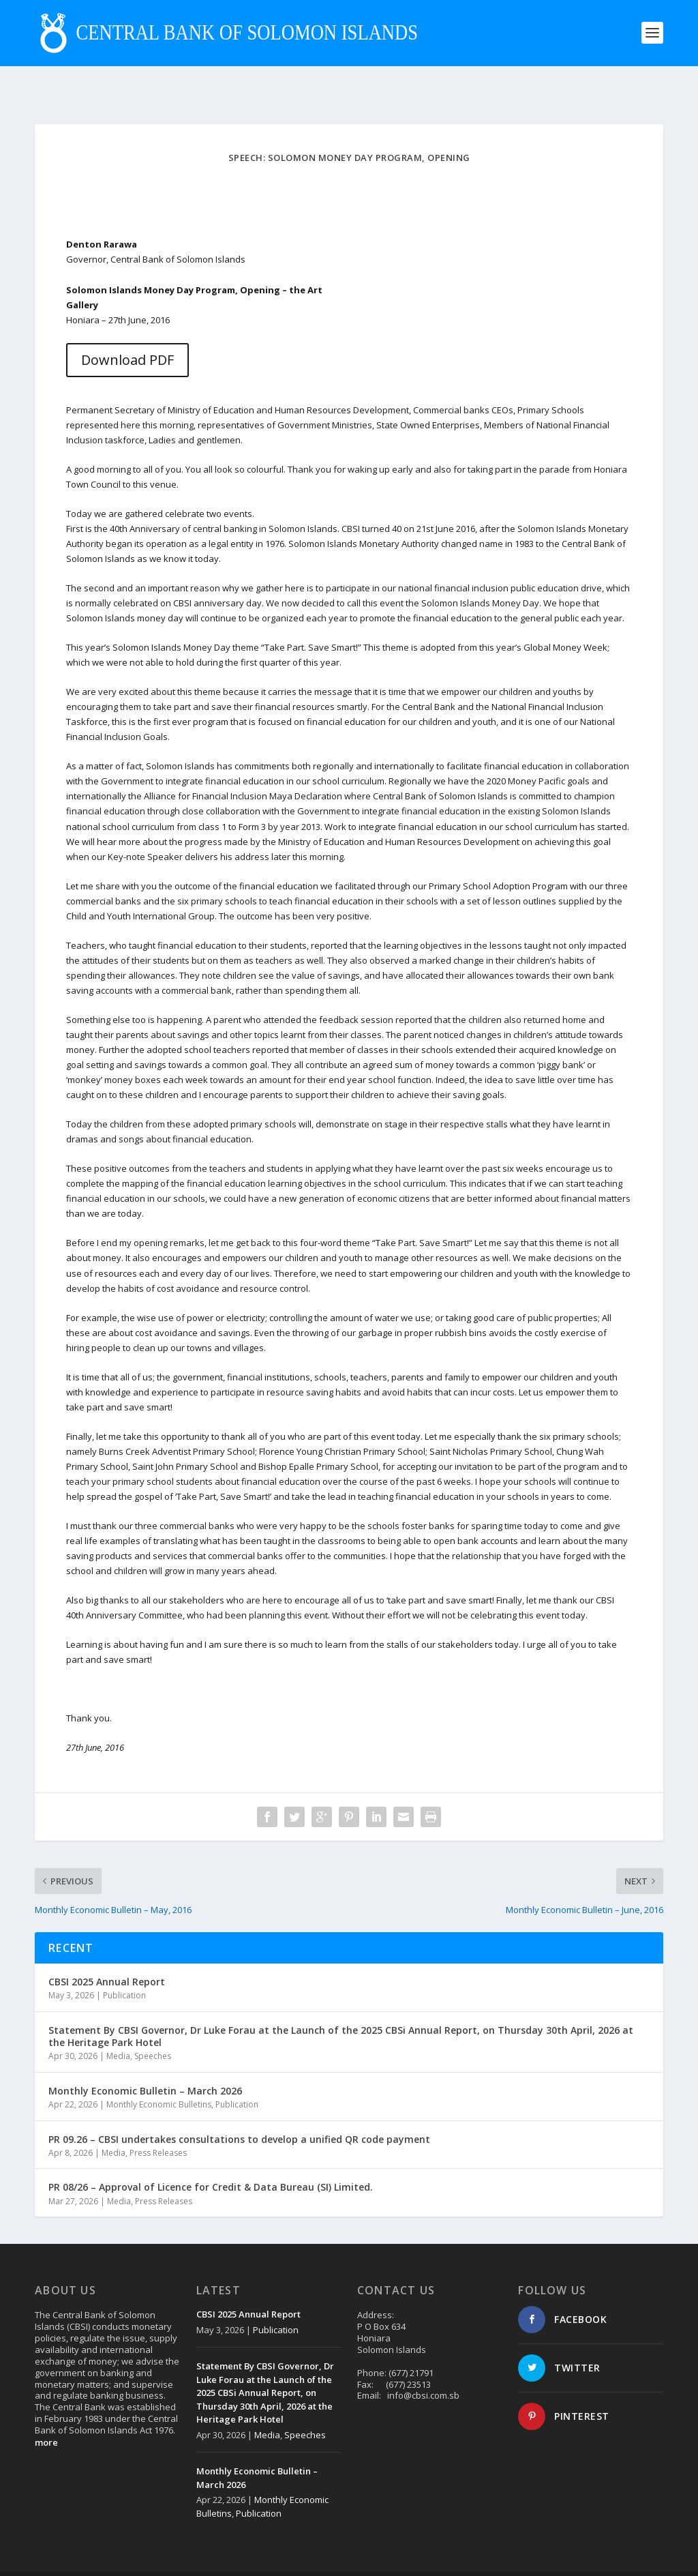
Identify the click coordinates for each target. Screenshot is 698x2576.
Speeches (152, 2025)
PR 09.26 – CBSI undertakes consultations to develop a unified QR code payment (239, 2108)
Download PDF (127, 329)
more (46, 2411)
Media (118, 2025)
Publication (124, 1964)
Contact (563, 2555)
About (526, 2555)
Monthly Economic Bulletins (158, 2073)
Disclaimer (610, 2555)
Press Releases (158, 2122)
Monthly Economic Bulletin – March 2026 (145, 2060)
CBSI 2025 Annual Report (106, 1950)
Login (652, 2555)
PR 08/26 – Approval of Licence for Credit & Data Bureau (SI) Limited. (210, 2156)
